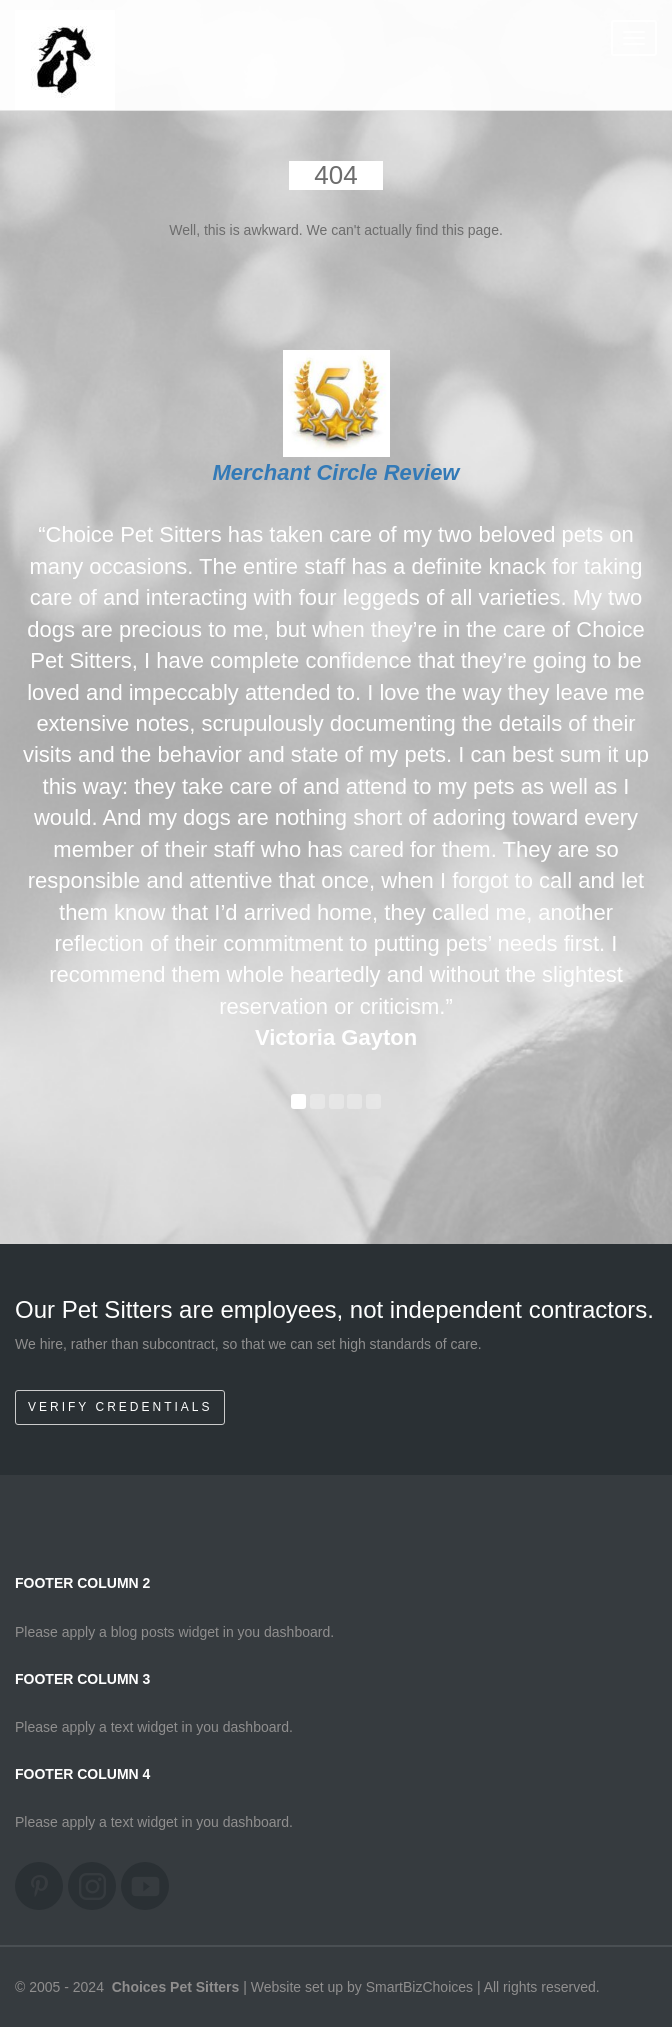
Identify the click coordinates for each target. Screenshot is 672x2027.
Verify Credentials (120, 1407)
